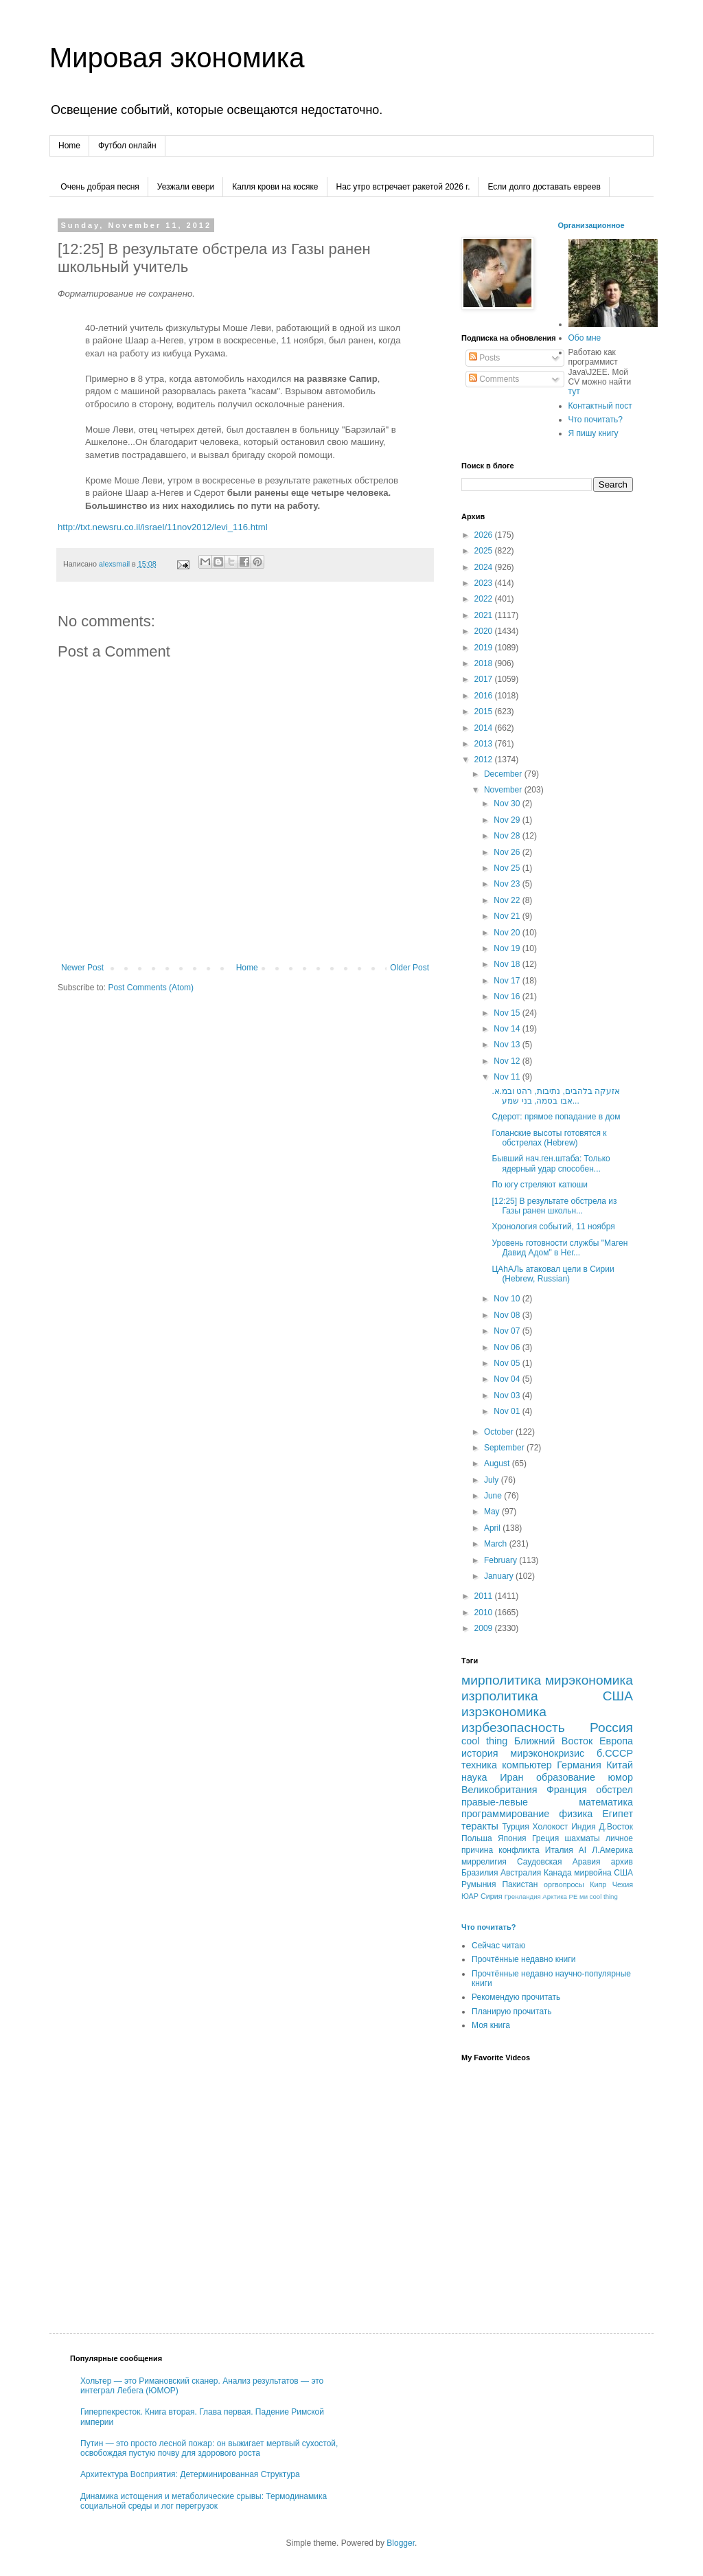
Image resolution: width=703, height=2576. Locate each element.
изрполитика (499, 1696)
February (501, 1560)
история (479, 1753)
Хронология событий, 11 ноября (553, 1226)
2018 (484, 663)
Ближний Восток (553, 1740)
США (618, 1696)
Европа (616, 1740)
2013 (484, 744)
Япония (512, 1838)
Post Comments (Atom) (151, 987)
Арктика (554, 1896)
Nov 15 (508, 1013)
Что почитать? (595, 419)
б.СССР (615, 1753)
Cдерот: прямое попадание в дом (556, 1116)
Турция (515, 1827)
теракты (479, 1826)
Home (69, 145)
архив (622, 1862)
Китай (619, 1764)
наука (474, 1777)
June (494, 1496)
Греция (545, 1838)
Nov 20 (508, 932)
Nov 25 (508, 868)
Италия (559, 1850)
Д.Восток (616, 1827)
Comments (494, 379)
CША (623, 1873)
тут (574, 391)
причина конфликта (500, 1850)
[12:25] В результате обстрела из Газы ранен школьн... (554, 1206)
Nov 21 (508, 916)
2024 (484, 567)
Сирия (492, 1896)
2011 (484, 1596)
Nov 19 (508, 948)
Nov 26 (508, 852)
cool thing (484, 1740)
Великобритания (499, 1789)
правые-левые (494, 1802)
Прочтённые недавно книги (523, 1959)
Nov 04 (508, 1379)
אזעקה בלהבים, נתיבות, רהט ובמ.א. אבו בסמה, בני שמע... (556, 1096)
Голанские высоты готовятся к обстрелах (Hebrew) (549, 1138)
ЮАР (470, 1896)
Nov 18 (508, 964)
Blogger (401, 2543)
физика (575, 1813)
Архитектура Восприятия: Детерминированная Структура (190, 2474)
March (496, 1544)
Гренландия (523, 1896)
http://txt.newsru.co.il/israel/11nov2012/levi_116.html (163, 527)
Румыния (478, 1884)
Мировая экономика (176, 58)
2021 (484, 615)
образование (565, 1777)
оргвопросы (564, 1884)
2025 (484, 551)
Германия (579, 1764)
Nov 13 (508, 1044)
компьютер (527, 1764)
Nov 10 (508, 1298)
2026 (484, 535)
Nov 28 (508, 836)
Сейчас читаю (498, 1945)
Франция (566, 1789)
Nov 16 (508, 996)
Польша (476, 1838)
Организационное (591, 225)
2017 (484, 679)
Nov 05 (508, 1363)
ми (583, 1896)
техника (479, 1764)
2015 (484, 711)
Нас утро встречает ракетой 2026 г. (403, 187)
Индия (583, 1827)
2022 (484, 599)
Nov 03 (508, 1395)
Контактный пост (600, 406)
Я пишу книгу (593, 433)
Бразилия (479, 1873)
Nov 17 (508, 980)
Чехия (622, 1884)
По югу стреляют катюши (540, 1184)
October (500, 1432)
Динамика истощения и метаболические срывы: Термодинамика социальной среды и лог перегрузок (203, 2501)
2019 (484, 647)
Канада (558, 1873)
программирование (505, 1813)
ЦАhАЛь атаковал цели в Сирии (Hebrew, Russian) (553, 1274)
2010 (484, 1612)
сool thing (604, 1896)
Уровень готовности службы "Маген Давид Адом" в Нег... (559, 1247)
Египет (617, 1813)
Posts (484, 358)
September (505, 1447)
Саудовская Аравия (559, 1862)
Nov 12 (508, 1061)
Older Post (409, 967)
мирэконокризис (547, 1753)
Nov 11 (508, 1077)
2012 (484, 759)
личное (619, 1838)
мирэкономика (589, 1680)
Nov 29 (508, 820)
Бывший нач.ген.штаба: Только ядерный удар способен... (551, 1163)
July (492, 1480)
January (500, 1576)
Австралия (520, 1873)
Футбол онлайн (127, 145)
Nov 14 (508, 1029)
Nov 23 (508, 884)
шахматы (582, 1838)
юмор (620, 1777)
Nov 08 (508, 1315)
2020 (484, 631)
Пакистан (520, 1884)
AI (582, 1850)
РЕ (573, 1896)
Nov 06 (508, 1347)
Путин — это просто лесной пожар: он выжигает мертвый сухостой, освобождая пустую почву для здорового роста (209, 2448)
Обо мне (584, 338)
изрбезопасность (513, 1727)
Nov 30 (508, 803)
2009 (484, 1628)
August (498, 1463)
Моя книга (491, 2025)
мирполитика (501, 1680)
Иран (511, 1777)
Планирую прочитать (512, 2011)
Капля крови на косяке (275, 187)
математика (606, 1802)
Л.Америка (612, 1850)
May (493, 1511)
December (504, 774)
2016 (484, 695)
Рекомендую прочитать (516, 1997)
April (493, 1528)
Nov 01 (508, 1411)
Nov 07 (508, 1331)
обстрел (614, 1789)
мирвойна (593, 1873)
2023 (484, 583)
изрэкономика (503, 1712)
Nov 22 (508, 900)
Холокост (550, 1827)
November (504, 790)
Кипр (598, 1884)
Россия (611, 1727)
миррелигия (484, 1862)
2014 (484, 728)
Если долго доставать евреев (543, 187)
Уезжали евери (185, 187)
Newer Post (82, 967)
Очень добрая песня (99, 187)
